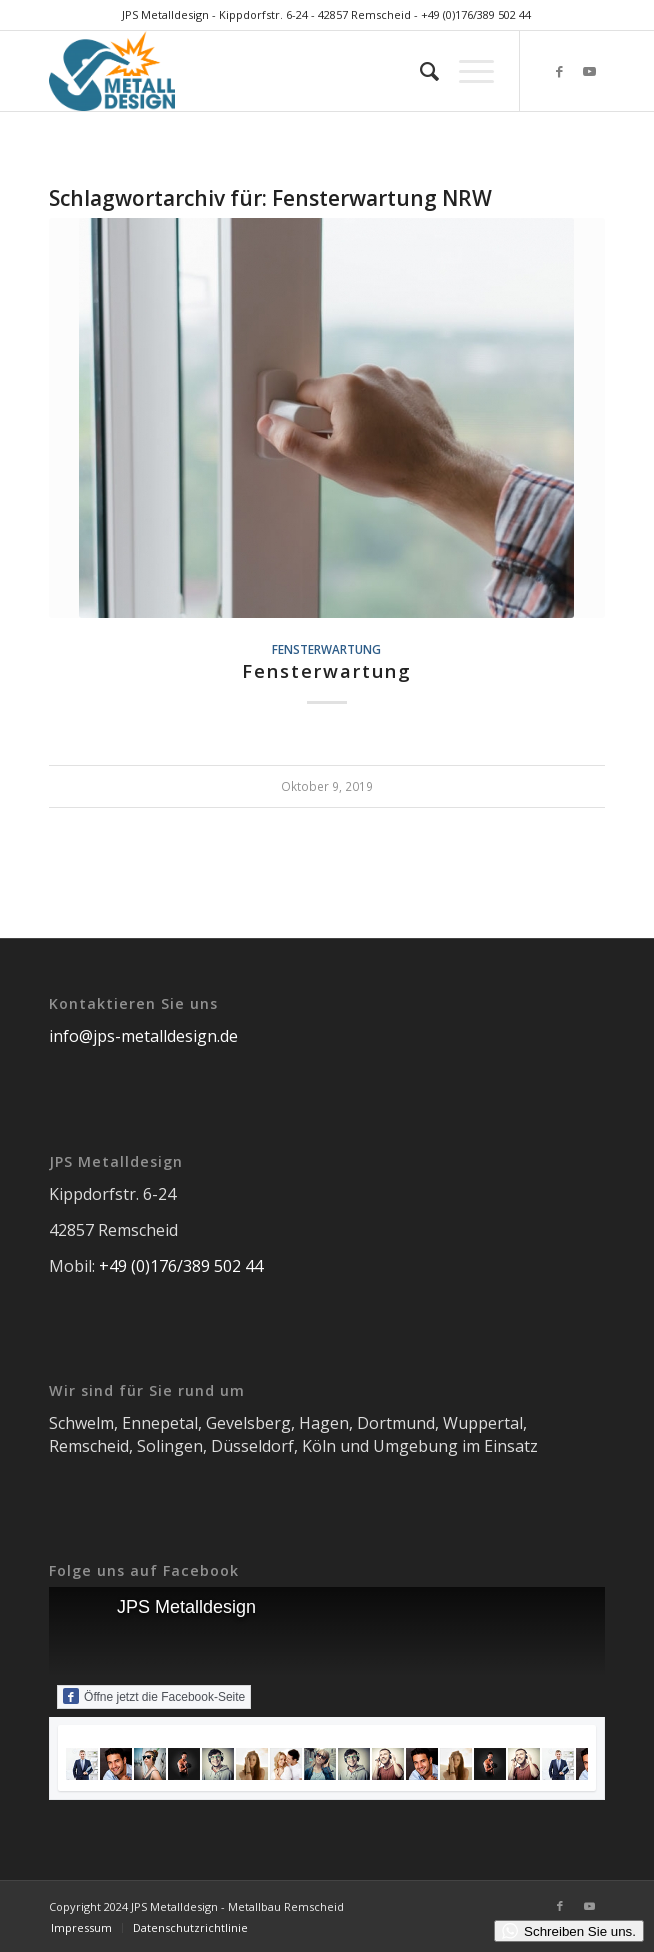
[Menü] (466, 71)
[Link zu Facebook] (560, 71)
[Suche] (419, 71)
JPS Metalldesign (186, 1607)
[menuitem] (419, 71)
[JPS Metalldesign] (271, 71)
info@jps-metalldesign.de (143, 1036)
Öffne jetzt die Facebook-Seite (154, 1696)
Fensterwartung (326, 649)
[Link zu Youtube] (590, 71)
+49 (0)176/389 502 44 (476, 14)
